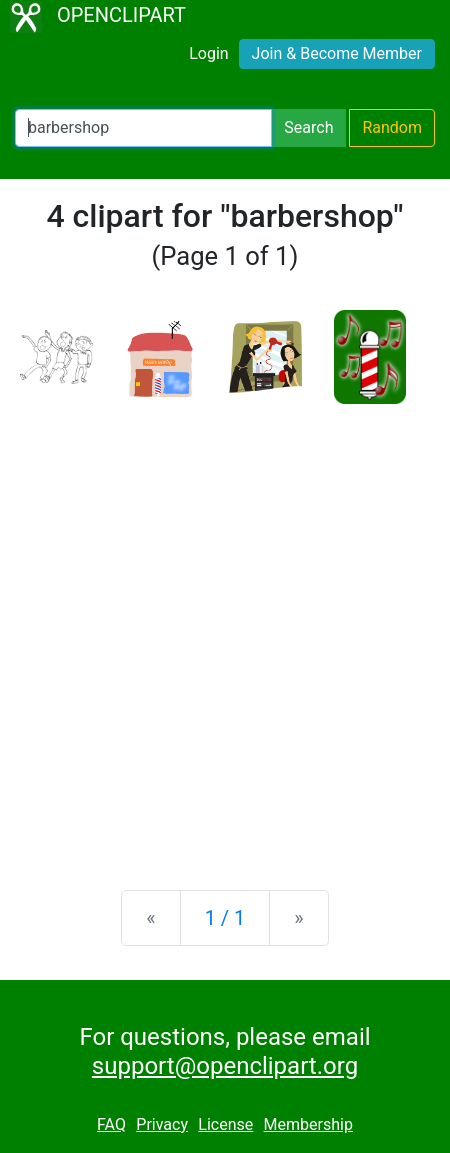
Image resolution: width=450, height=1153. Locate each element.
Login (208, 53)
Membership (308, 1124)
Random (392, 127)
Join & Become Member (337, 53)
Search (308, 127)
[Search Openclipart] (143, 128)
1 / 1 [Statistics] (225, 918)
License (225, 1124)
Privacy (162, 1124)
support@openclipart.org (225, 1066)
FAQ (111, 1124)
